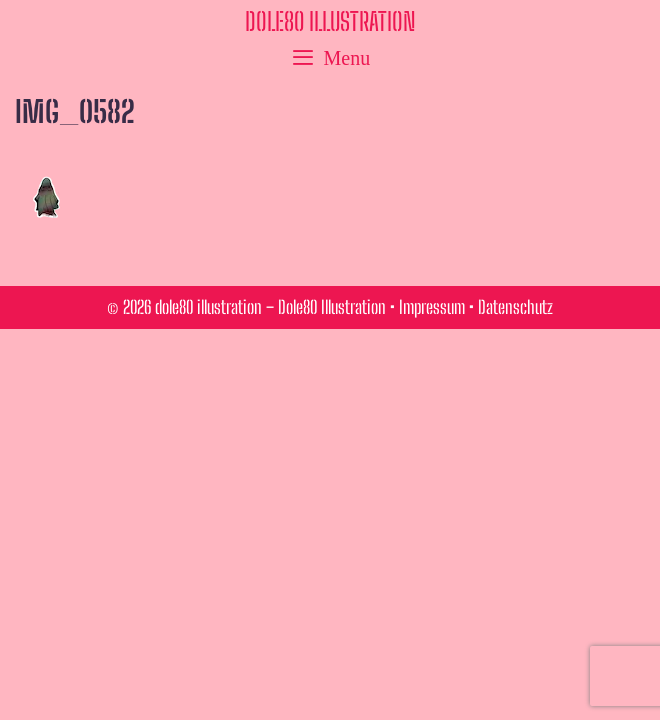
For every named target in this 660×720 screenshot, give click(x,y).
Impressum (432, 307)
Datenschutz (515, 307)
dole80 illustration (330, 21)
